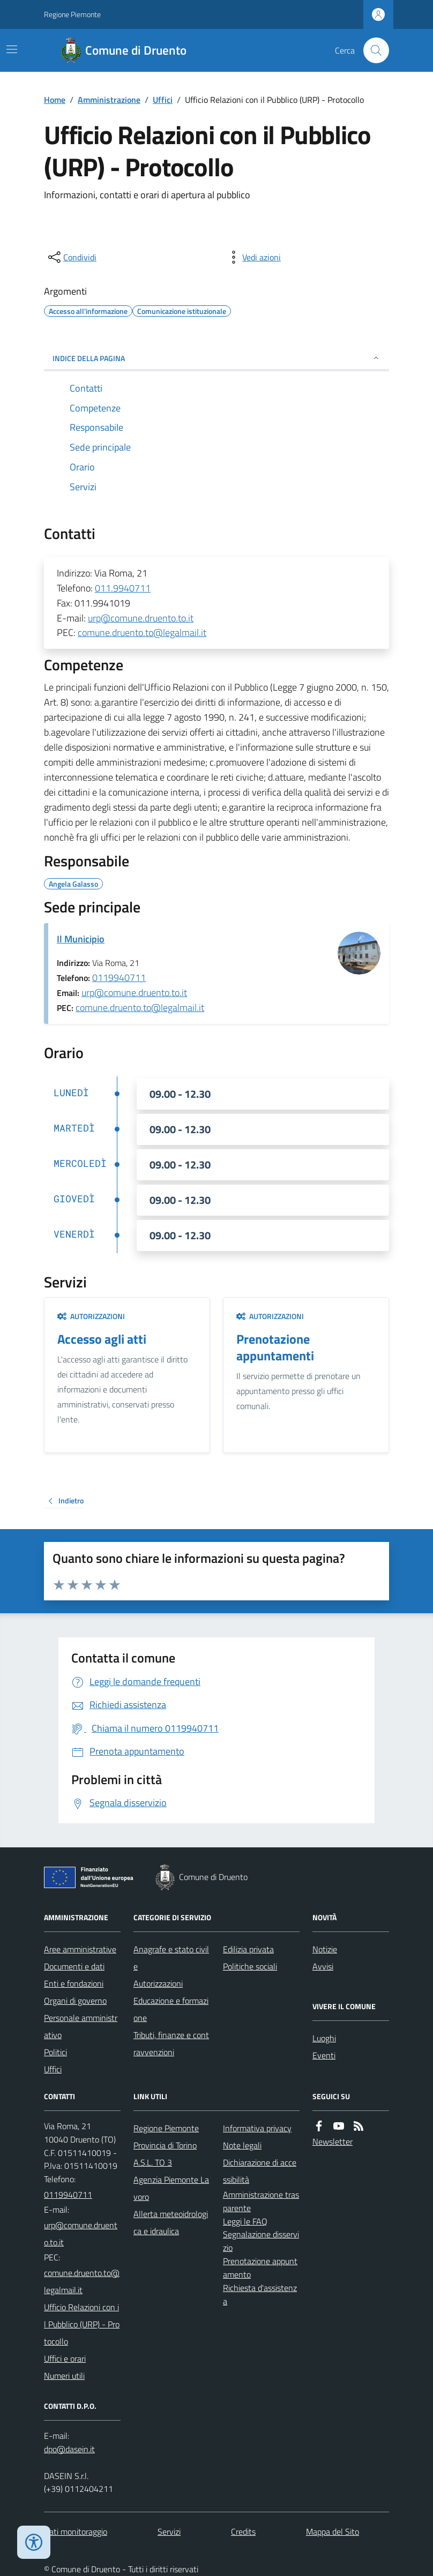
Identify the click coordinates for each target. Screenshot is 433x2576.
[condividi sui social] (71, 257)
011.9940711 (123, 588)
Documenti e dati (74, 1966)
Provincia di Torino (165, 2145)
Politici (55, 2052)
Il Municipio (80, 939)
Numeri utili (64, 2375)
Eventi (323, 2055)
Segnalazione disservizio (261, 2241)
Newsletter (332, 2141)
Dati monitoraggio (75, 2531)
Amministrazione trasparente (261, 2201)
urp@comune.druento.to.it (140, 618)
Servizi (169, 2531)
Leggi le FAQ (245, 2221)
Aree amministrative (80, 1949)
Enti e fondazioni (73, 1983)
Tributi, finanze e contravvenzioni (171, 2043)
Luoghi (324, 2038)
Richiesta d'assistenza (260, 2294)
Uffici (163, 99)
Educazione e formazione (170, 2009)
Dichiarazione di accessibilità (259, 2171)
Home (54, 99)
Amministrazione (109, 99)
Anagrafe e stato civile (171, 1958)
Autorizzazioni (91, 1316)
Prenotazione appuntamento (260, 2268)
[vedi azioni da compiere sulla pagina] (253, 257)
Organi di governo (75, 2000)
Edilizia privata (248, 1949)
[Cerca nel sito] (372, 50)
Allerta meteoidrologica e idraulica (170, 2222)
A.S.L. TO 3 (152, 2162)
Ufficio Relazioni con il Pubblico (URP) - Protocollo (82, 2324)
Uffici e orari (65, 2358)
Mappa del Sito (332, 2531)
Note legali (242, 2145)
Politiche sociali (250, 1966)
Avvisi (322, 1966)
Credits (243, 2531)
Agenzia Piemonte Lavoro (171, 2188)
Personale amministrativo (80, 2026)
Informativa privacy (257, 2128)
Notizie (324, 1949)
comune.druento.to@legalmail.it (142, 632)
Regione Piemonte (72, 14)
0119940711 (119, 977)
